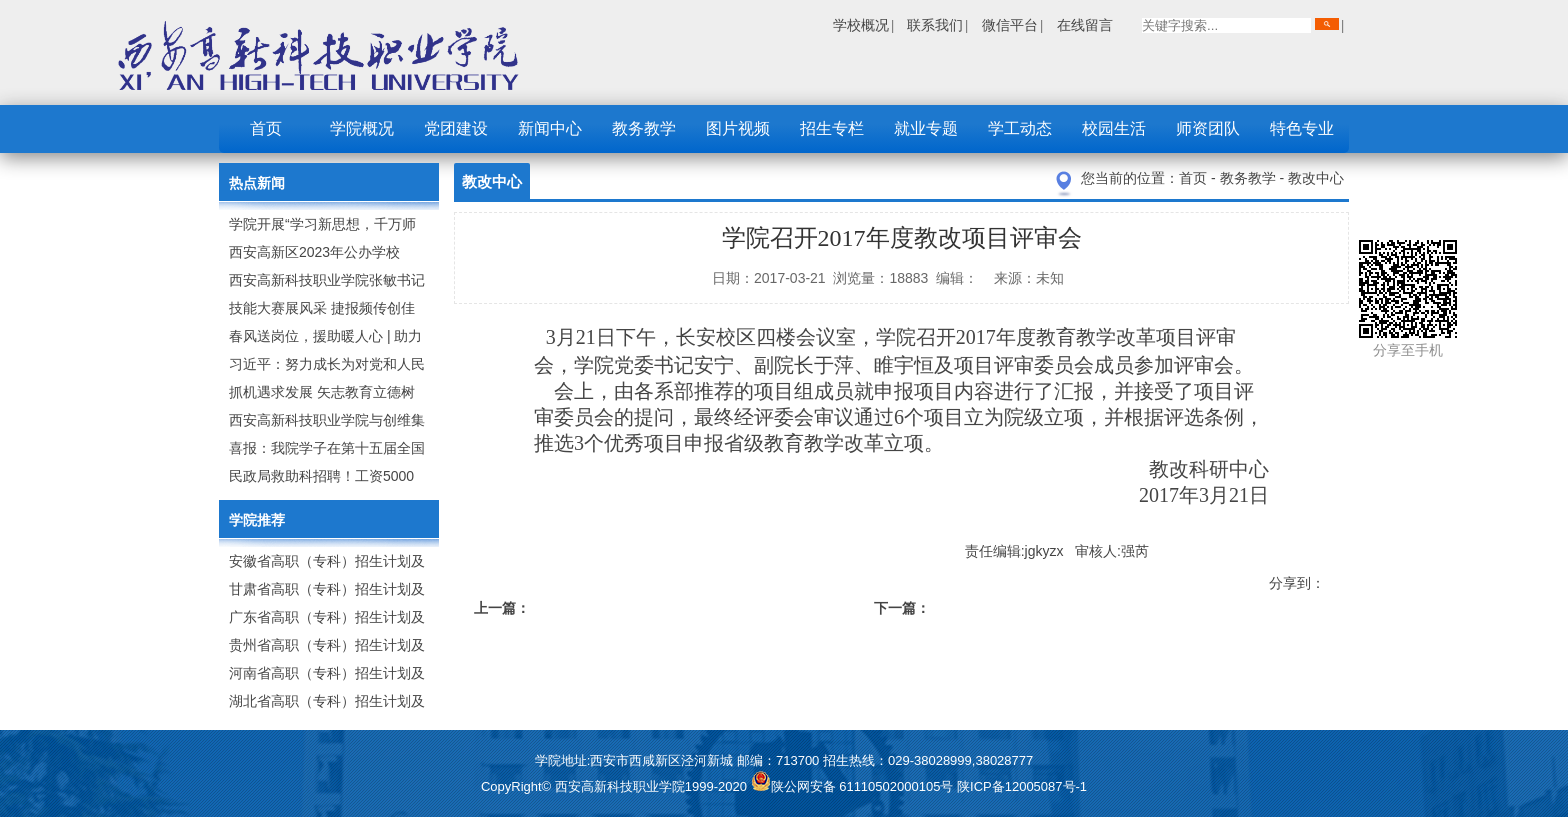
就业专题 (926, 128)
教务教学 (644, 128)
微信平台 (1010, 25)
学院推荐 (257, 520)
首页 (266, 128)
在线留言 (1085, 25)
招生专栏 (832, 128)
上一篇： (502, 608)
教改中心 (1316, 178)
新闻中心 (550, 128)
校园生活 (1114, 128)
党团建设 (456, 128)
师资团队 (1208, 128)
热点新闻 (257, 183)
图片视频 (738, 128)
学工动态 (1020, 128)
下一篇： (902, 608)
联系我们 (935, 25)
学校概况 (861, 25)
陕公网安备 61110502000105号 (854, 786)
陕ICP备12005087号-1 (1022, 786)
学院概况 (362, 128)
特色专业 (1302, 128)
